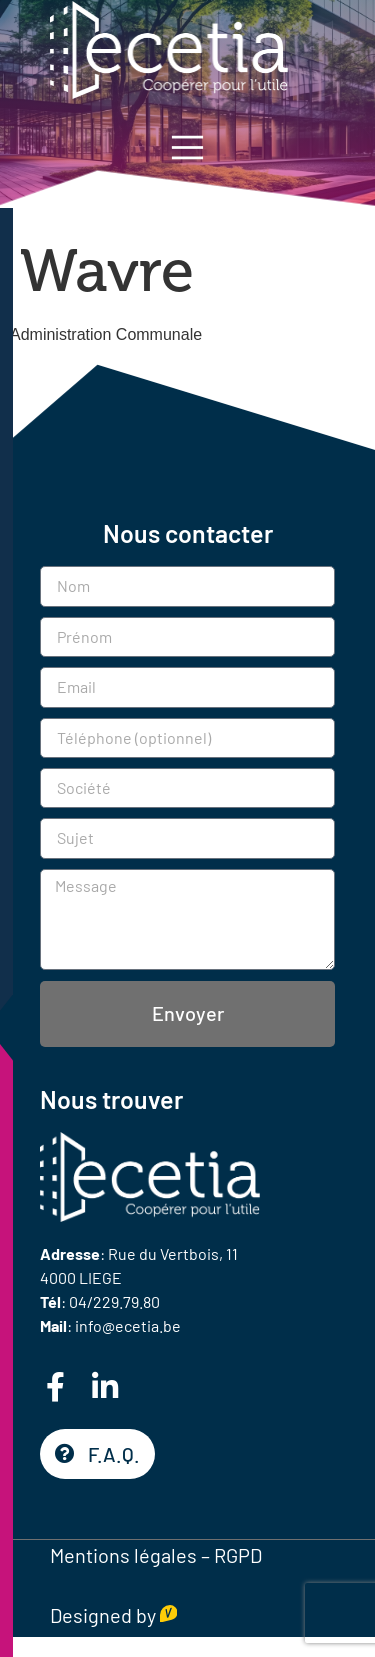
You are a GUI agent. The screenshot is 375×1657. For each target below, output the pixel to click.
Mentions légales (123, 1555)
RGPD (238, 1555)
